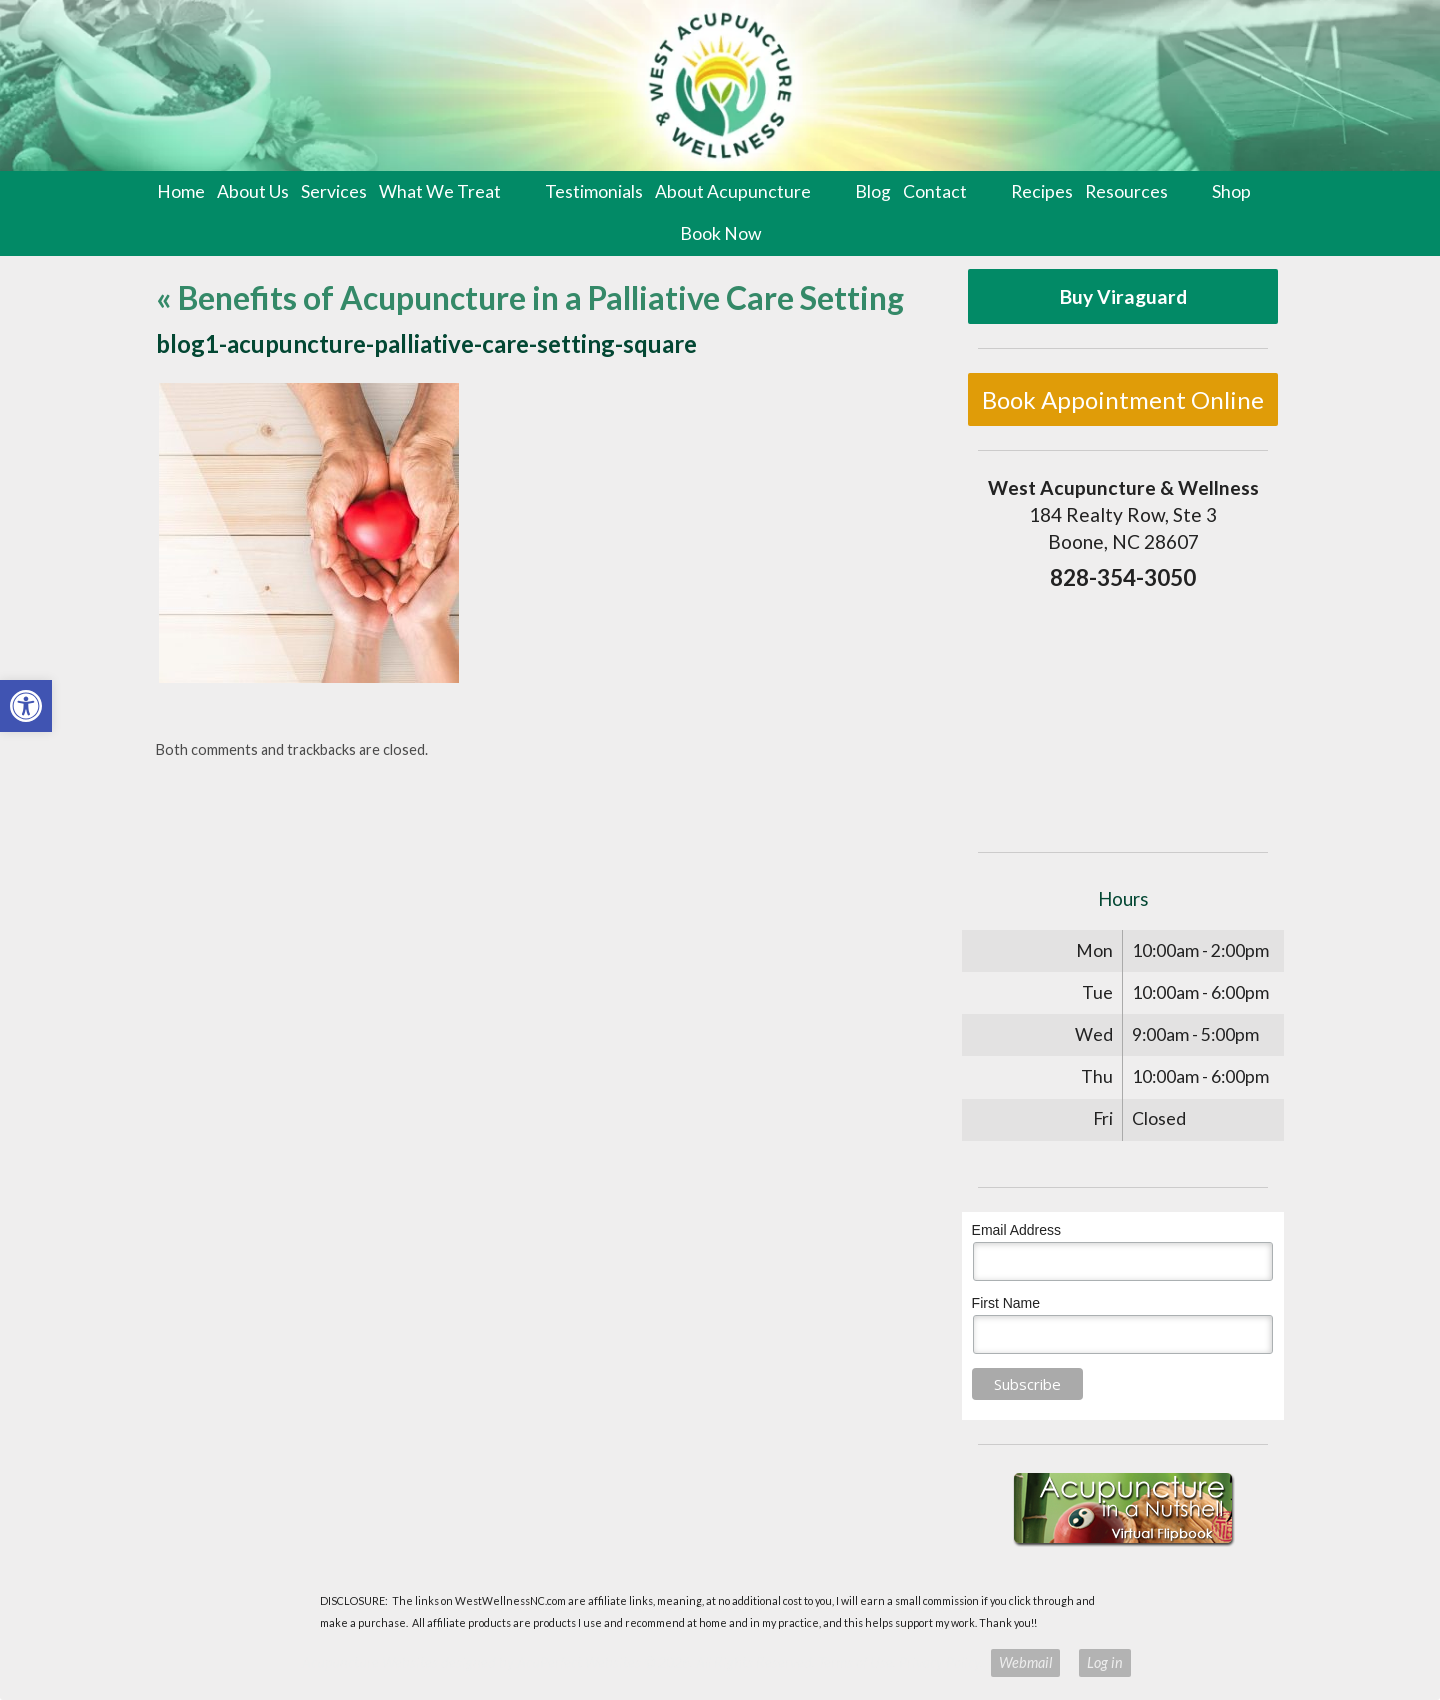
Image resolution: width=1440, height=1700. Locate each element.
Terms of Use (855, 1662)
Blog (873, 191)
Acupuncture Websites (370, 1662)
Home (181, 191)
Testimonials (594, 191)
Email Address (1016, 1230)
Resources (1126, 191)
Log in (1105, 1662)
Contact (935, 191)
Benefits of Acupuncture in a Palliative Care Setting (530, 297)
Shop (1231, 191)
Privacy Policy (939, 1662)
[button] (26, 706)
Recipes (1042, 191)
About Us (253, 191)
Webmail (1025, 1662)
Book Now (720, 233)
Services (334, 191)
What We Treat (440, 191)
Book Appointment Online (1123, 399)
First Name (1006, 1303)
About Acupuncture (733, 191)
